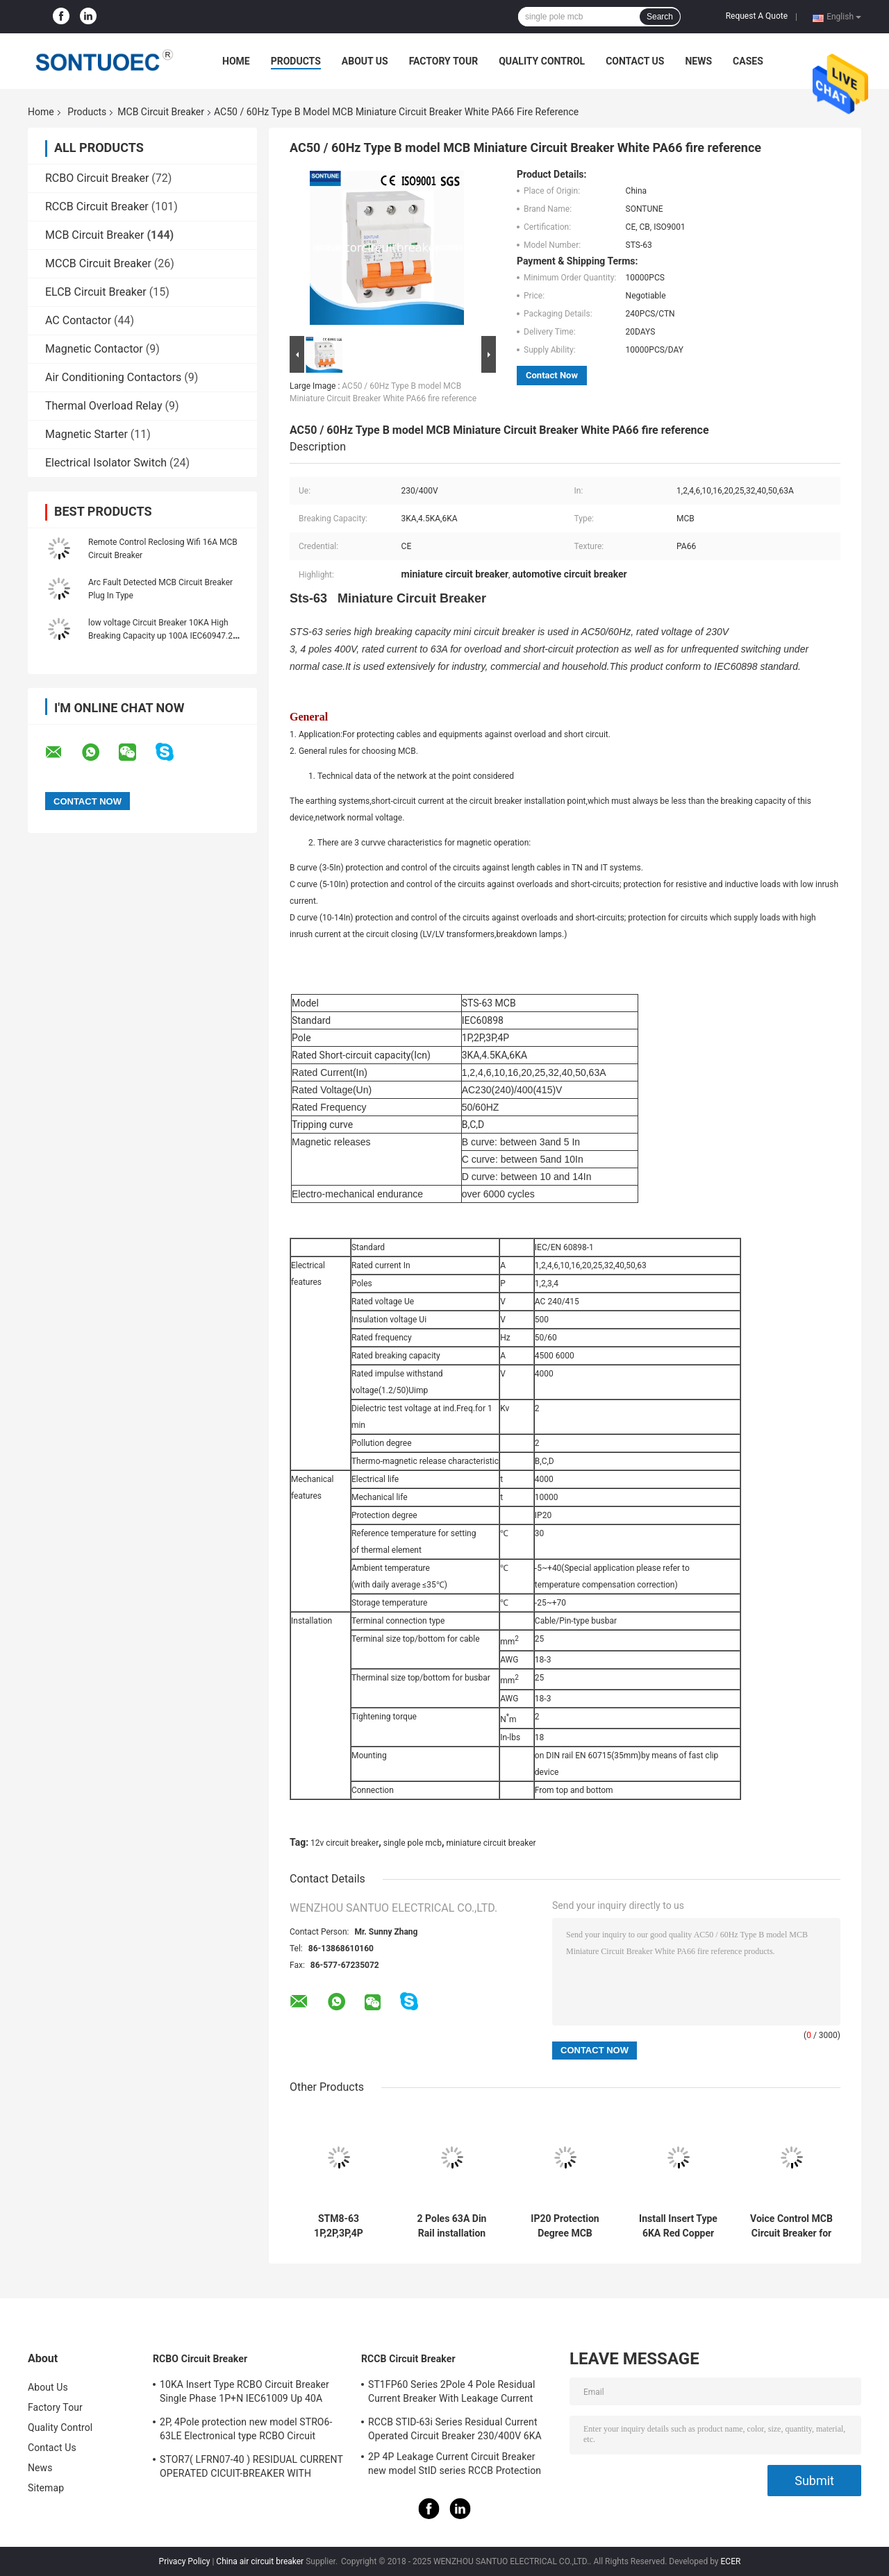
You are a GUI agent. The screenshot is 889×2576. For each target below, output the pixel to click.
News (698, 61)
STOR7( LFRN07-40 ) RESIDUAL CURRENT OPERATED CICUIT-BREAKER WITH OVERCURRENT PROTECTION (251, 2468)
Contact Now (552, 375)
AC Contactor (78, 320)
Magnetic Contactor (94, 348)
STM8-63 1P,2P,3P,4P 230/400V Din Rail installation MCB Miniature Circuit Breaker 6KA (338, 2226)
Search (660, 17)
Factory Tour (444, 61)
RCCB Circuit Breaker (97, 206)
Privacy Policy (184, 2561)
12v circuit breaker (344, 1843)
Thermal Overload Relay (104, 405)
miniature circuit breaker (490, 1843)
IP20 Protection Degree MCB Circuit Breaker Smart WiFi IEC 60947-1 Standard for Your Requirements (564, 2226)
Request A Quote (757, 16)
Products (296, 61)
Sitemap (46, 2487)
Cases (748, 61)
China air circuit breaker (260, 2561)
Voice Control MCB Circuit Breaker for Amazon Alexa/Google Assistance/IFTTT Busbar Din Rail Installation (791, 2226)
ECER (731, 2561)
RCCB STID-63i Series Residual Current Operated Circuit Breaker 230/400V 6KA (455, 2428)
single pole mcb (412, 1843)
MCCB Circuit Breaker (98, 263)
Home (236, 61)
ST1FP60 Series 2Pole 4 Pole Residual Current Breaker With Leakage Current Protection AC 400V (451, 2393)
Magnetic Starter (86, 434)
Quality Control (542, 61)
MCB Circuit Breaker (160, 111)
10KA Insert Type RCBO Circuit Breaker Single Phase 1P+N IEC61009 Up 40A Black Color (244, 2393)
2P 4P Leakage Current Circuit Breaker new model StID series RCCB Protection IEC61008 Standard (454, 2465)
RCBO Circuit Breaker (97, 178)
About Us (365, 61)
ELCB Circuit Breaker (96, 291)
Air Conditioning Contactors (113, 377)
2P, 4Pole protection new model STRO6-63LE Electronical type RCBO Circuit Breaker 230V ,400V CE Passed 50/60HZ (248, 2430)
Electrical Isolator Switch (106, 462)
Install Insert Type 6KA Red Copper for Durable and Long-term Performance (678, 2226)
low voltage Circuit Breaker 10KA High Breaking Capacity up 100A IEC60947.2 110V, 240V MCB (160, 636)
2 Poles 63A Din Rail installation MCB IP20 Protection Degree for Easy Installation (452, 2226)
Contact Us (635, 61)
